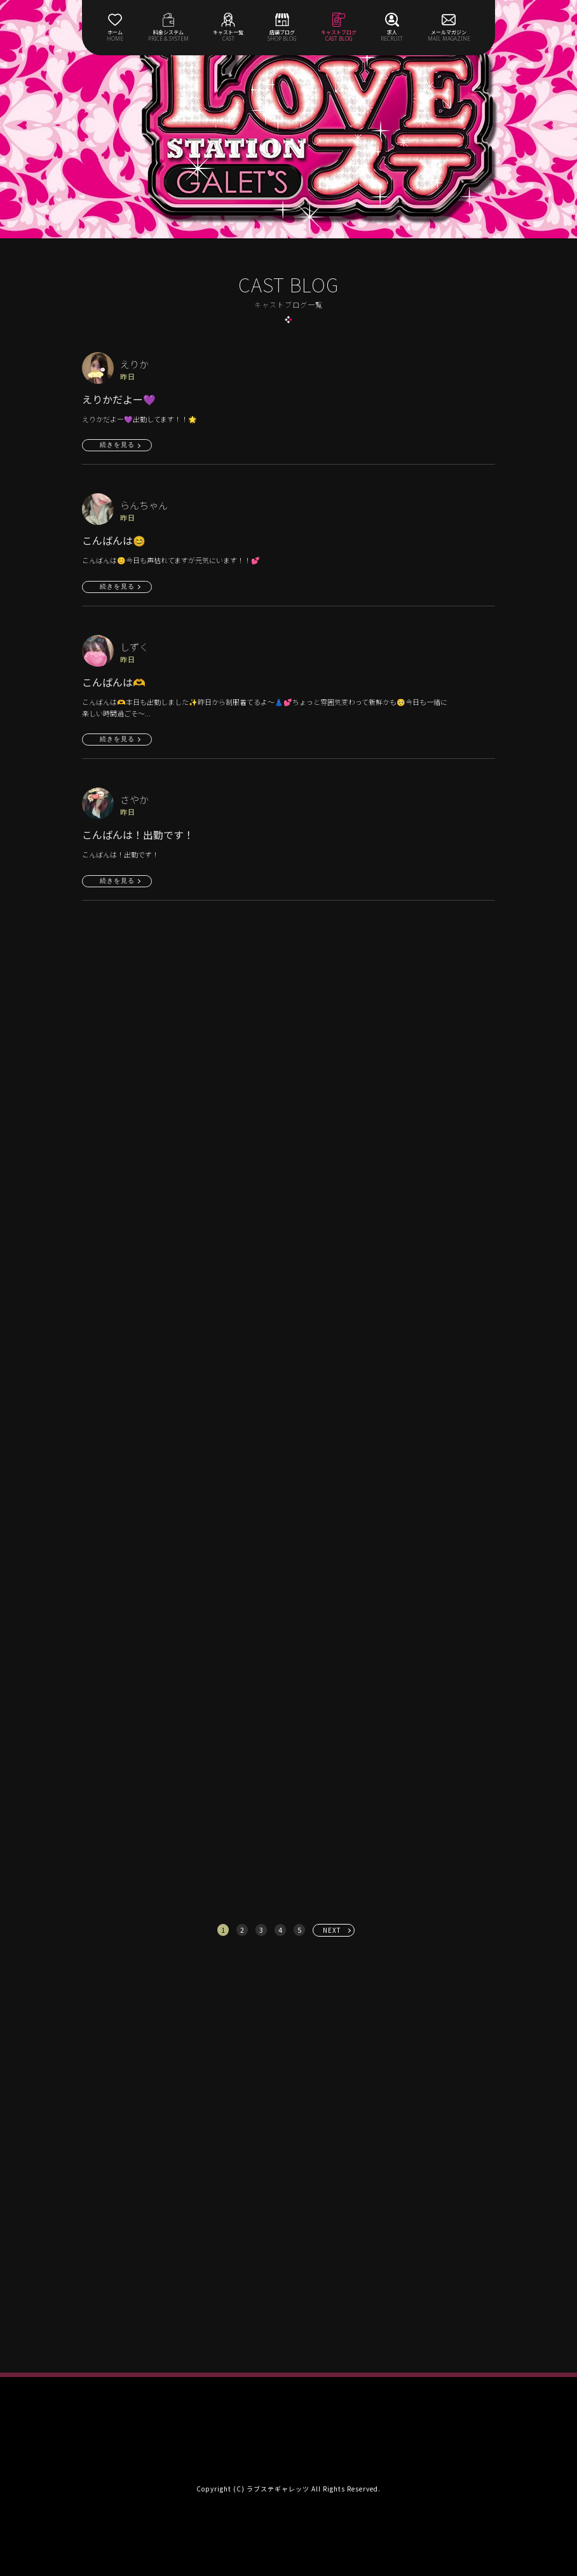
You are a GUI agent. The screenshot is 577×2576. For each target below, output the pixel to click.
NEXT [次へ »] (332, 1930)
